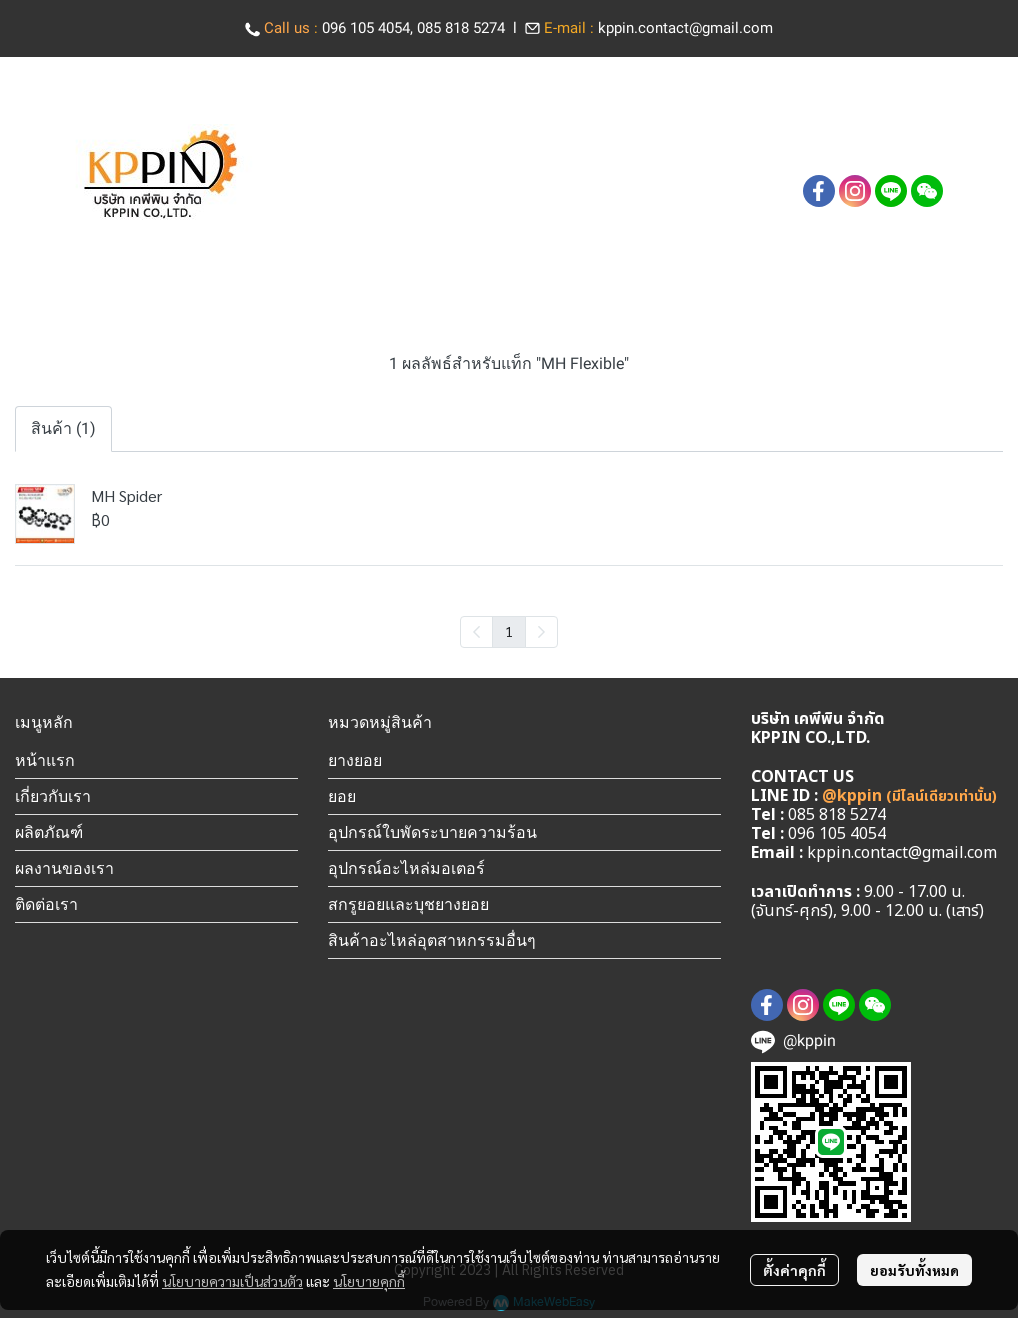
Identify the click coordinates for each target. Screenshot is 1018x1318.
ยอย (342, 796)
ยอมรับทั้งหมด (914, 1270)
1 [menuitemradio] (509, 631)
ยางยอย (355, 760)
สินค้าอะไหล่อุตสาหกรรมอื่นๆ (432, 940)
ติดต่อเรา (46, 904)
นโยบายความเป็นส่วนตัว (232, 1281)
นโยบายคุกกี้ (369, 1281)
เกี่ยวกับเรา (53, 796)
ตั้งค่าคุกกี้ (794, 1270)
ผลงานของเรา (64, 868)
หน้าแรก (45, 760)
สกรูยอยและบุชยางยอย (408, 904)
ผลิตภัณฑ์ (49, 832)
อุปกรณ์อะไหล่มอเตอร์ (406, 868)
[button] (833, 153)
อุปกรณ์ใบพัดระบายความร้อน (432, 832)
